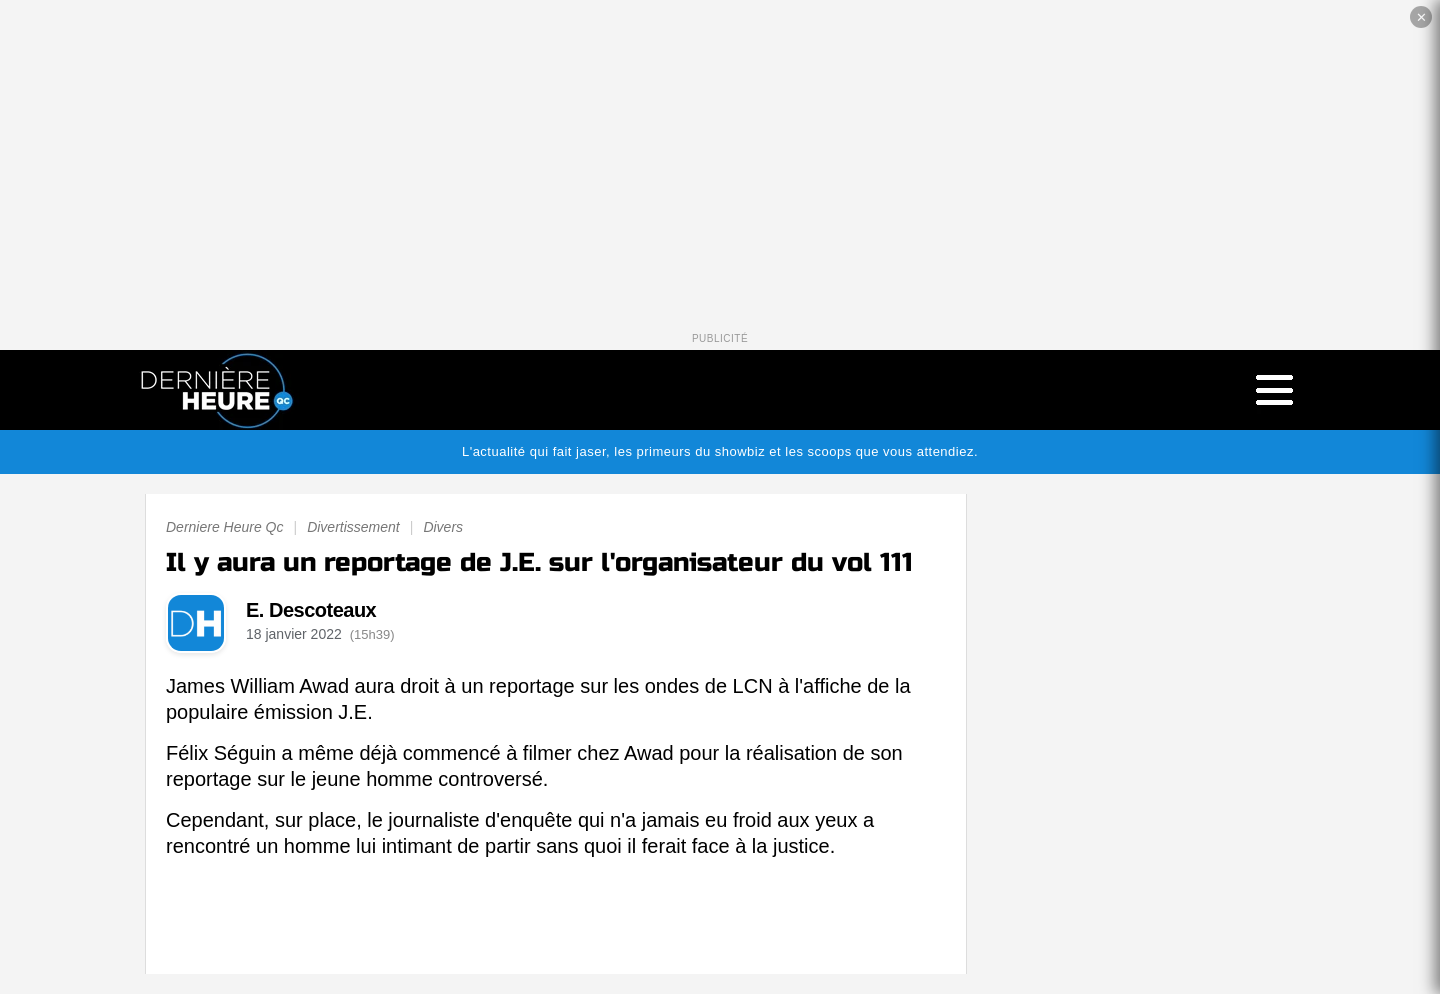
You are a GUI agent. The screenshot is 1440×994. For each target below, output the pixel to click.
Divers (443, 527)
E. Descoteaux (311, 610)
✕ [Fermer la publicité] (1421, 17)
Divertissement (353, 527)
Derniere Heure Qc (225, 527)
